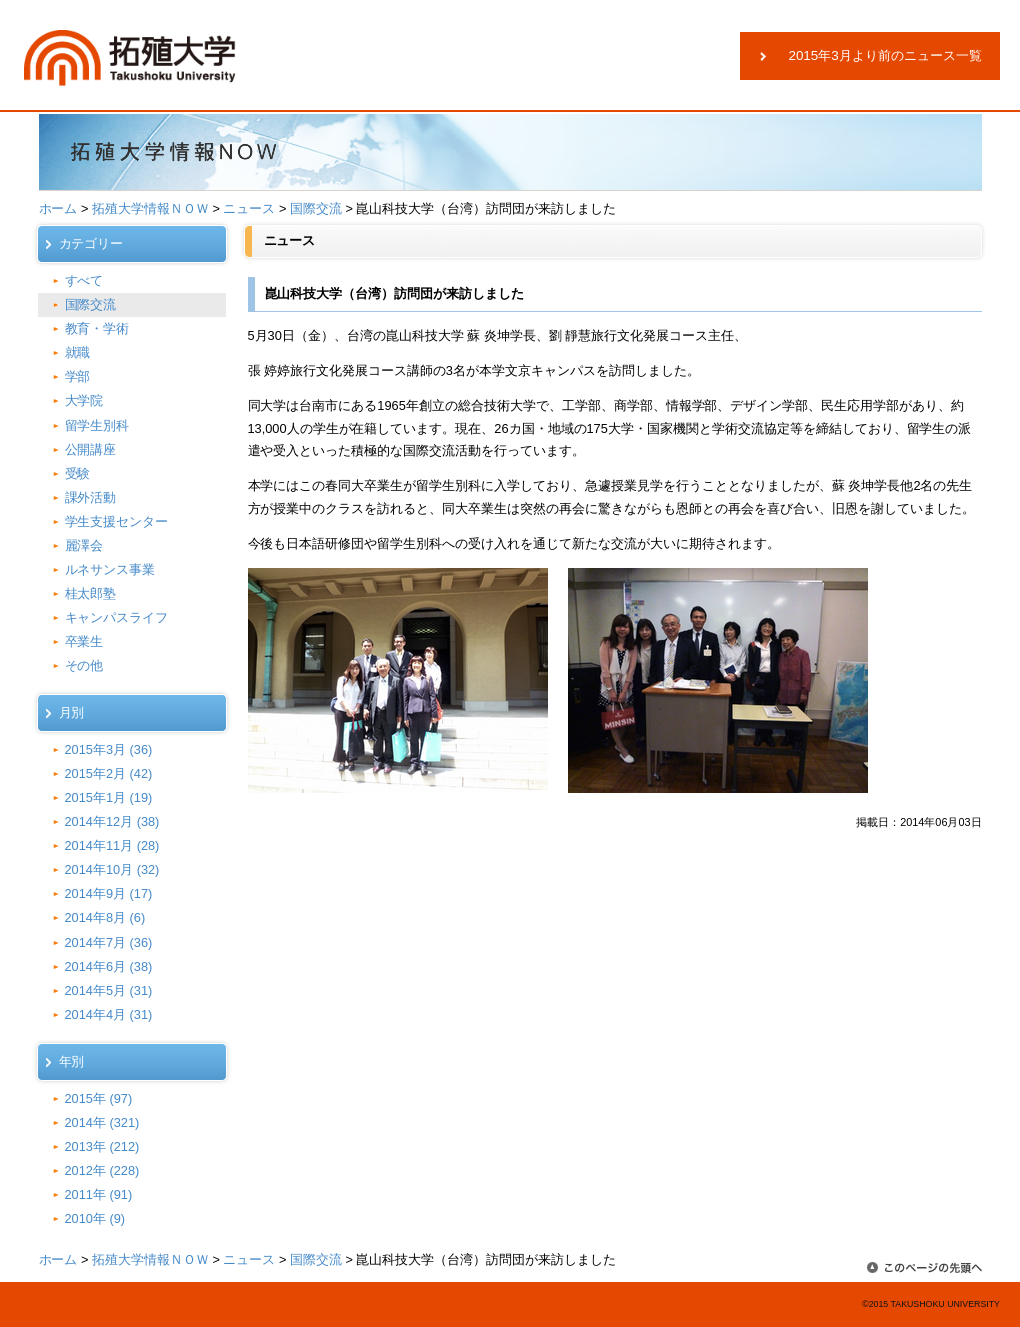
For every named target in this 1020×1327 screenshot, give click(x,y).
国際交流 (316, 208)
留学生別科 (97, 425)
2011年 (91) (99, 1194)
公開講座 (91, 449)
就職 (78, 352)
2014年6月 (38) (109, 966)
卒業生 (84, 641)
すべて (84, 280)
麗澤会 (84, 545)
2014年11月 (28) (112, 845)
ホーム (58, 208)
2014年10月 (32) (112, 869)
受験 (78, 473)
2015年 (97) (99, 1098)
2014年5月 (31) (109, 990)
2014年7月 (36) (109, 942)
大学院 (84, 400)
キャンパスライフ (117, 617)
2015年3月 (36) (109, 749)
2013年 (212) (102, 1146)
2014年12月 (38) (112, 821)
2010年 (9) (95, 1218)
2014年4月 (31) (109, 1014)
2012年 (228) (102, 1170)
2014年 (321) (102, 1122)
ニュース (249, 208)
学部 (78, 376)
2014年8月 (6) (105, 917)
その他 (84, 665)
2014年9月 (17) (109, 893)
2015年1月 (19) (109, 797)
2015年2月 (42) (109, 773)
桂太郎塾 (91, 593)
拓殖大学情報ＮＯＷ (150, 208)
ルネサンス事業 (110, 569)
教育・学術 (97, 328)
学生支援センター (117, 521)
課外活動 (91, 497)
